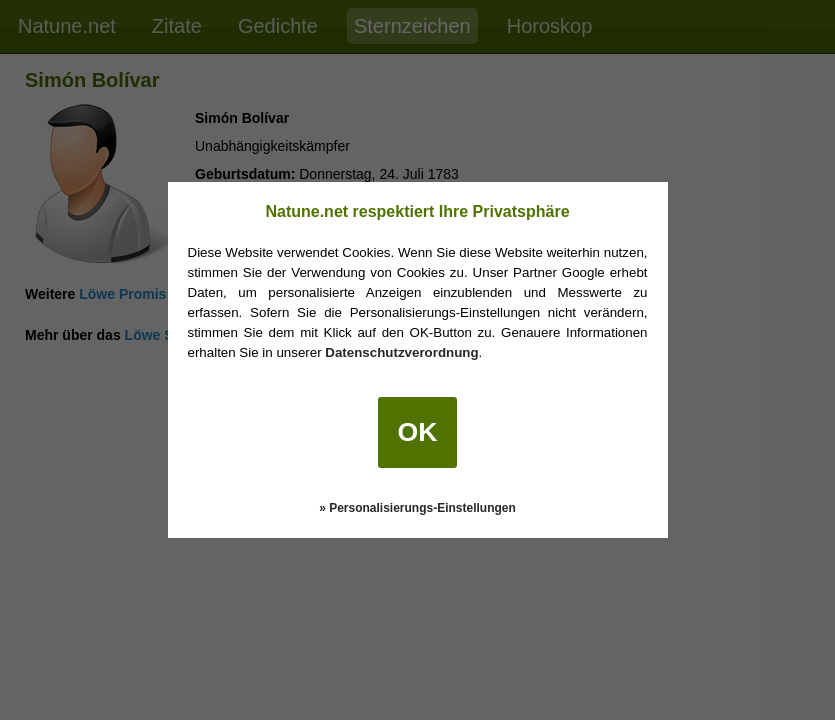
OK (418, 432)
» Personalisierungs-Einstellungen (417, 508)
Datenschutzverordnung (401, 352)
